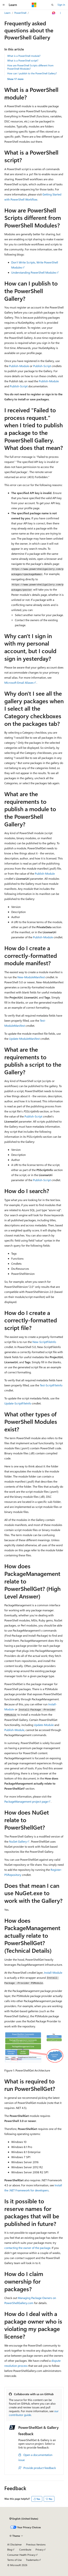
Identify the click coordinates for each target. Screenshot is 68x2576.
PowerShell (20, 12)
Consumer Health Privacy (21, 2554)
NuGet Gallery (18, 1841)
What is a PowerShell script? (22, 60)
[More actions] (60, 13)
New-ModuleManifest (31, 977)
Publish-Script (42, 366)
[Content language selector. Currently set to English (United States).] (23, 2519)
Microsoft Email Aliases (19, 682)
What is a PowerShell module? (23, 56)
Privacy (40, 2549)
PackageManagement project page (26, 1801)
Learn (7, 12)
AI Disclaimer (14, 2544)
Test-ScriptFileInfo (51, 1385)
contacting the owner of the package (27, 2248)
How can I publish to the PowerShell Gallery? (32, 73)
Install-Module (53, 1972)
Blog (9, 2549)
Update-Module (44, 1725)
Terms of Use (14, 2560)
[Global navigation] (3, 5)
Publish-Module (19, 366)
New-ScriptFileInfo (44, 1342)
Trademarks (32, 2560)
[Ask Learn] (53, 13)
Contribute (25, 2549)
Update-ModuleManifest (24, 1038)
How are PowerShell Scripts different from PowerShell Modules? (30, 67)
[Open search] (52, 5)
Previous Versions (36, 2544)
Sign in (61, 4)
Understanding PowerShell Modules (33, 272)
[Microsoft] (34, 5)
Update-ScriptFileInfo (17, 1403)
